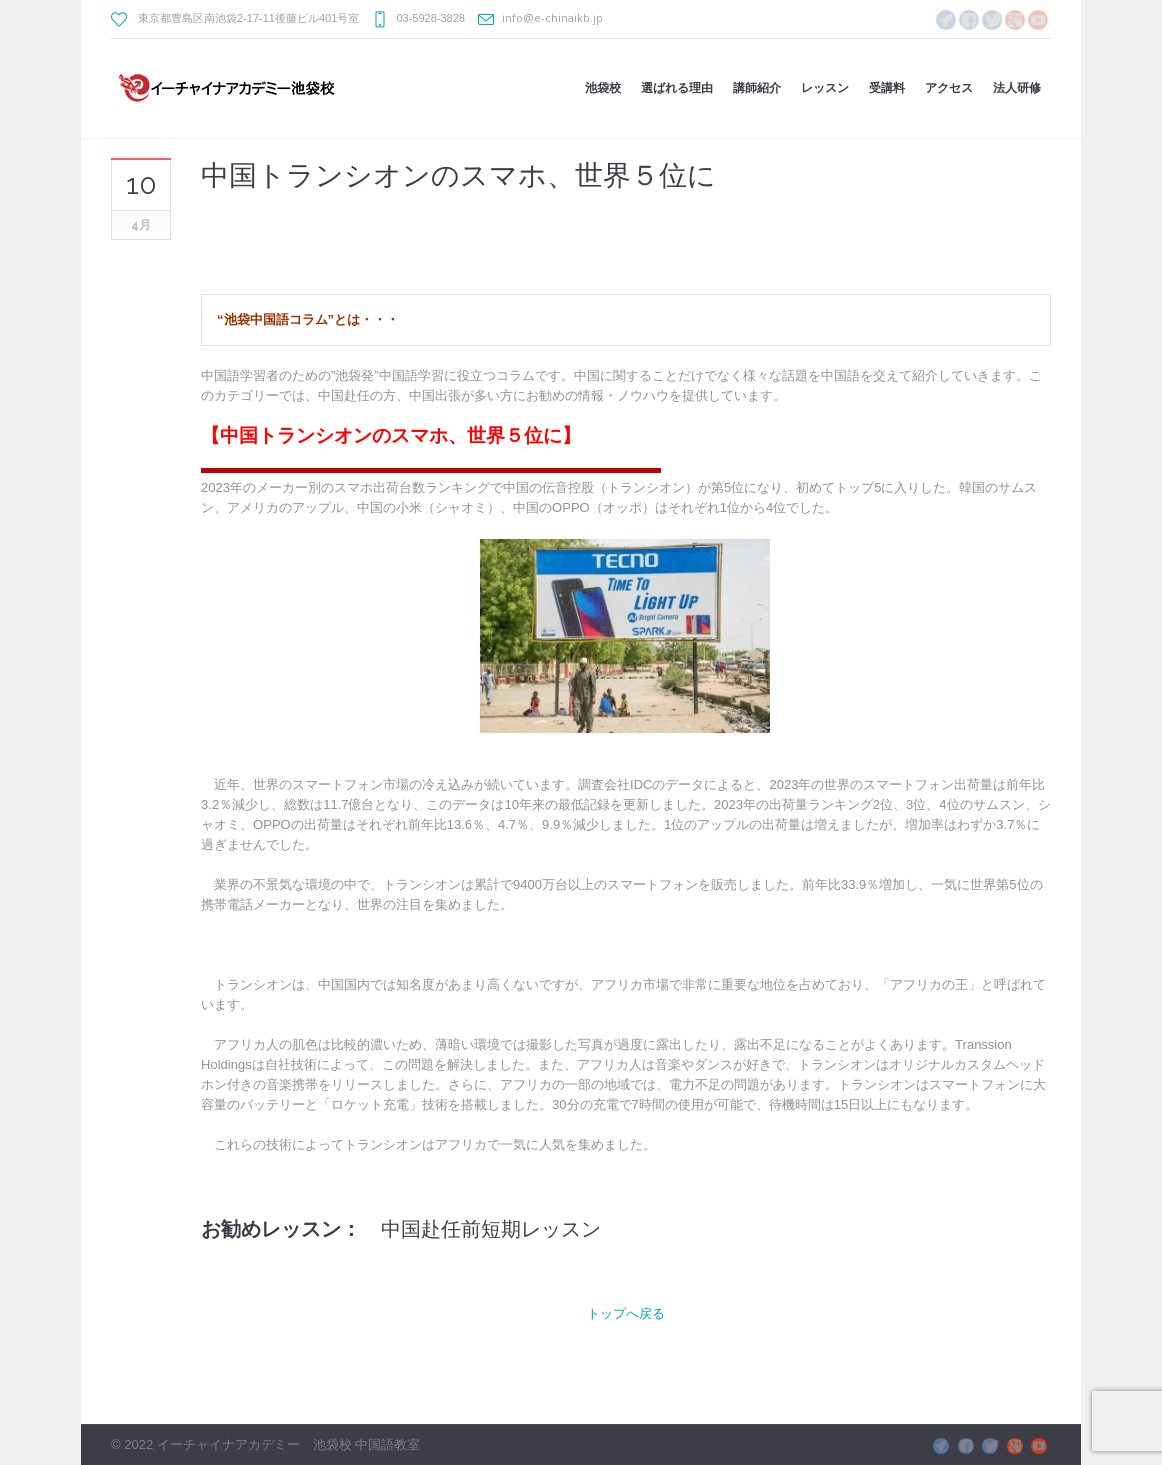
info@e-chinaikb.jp (552, 17)
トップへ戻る (626, 1313)
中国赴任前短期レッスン (491, 1229)
